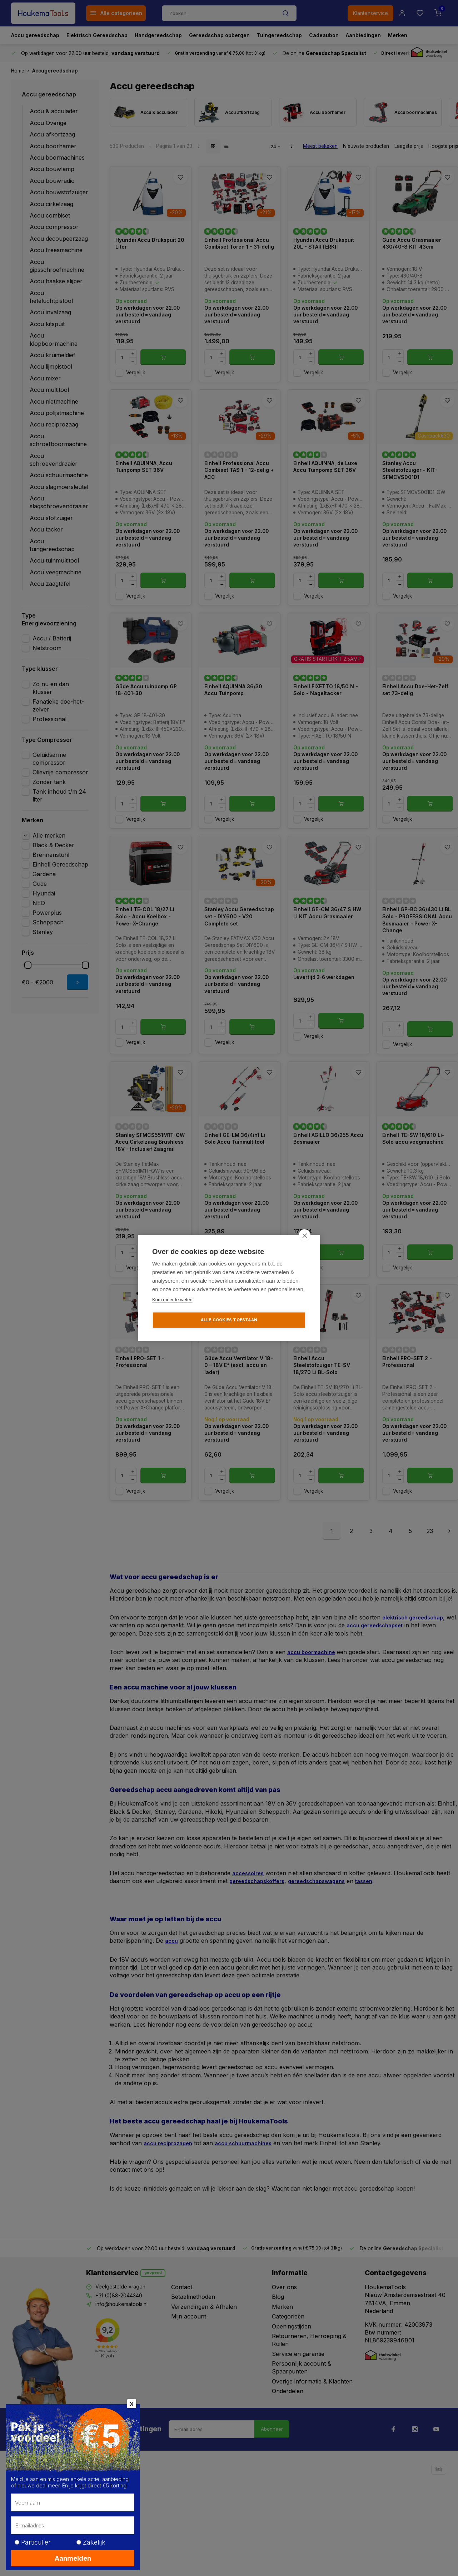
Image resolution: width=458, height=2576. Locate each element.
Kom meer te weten (172, 1299)
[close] (304, 1235)
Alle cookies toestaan (229, 1320)
